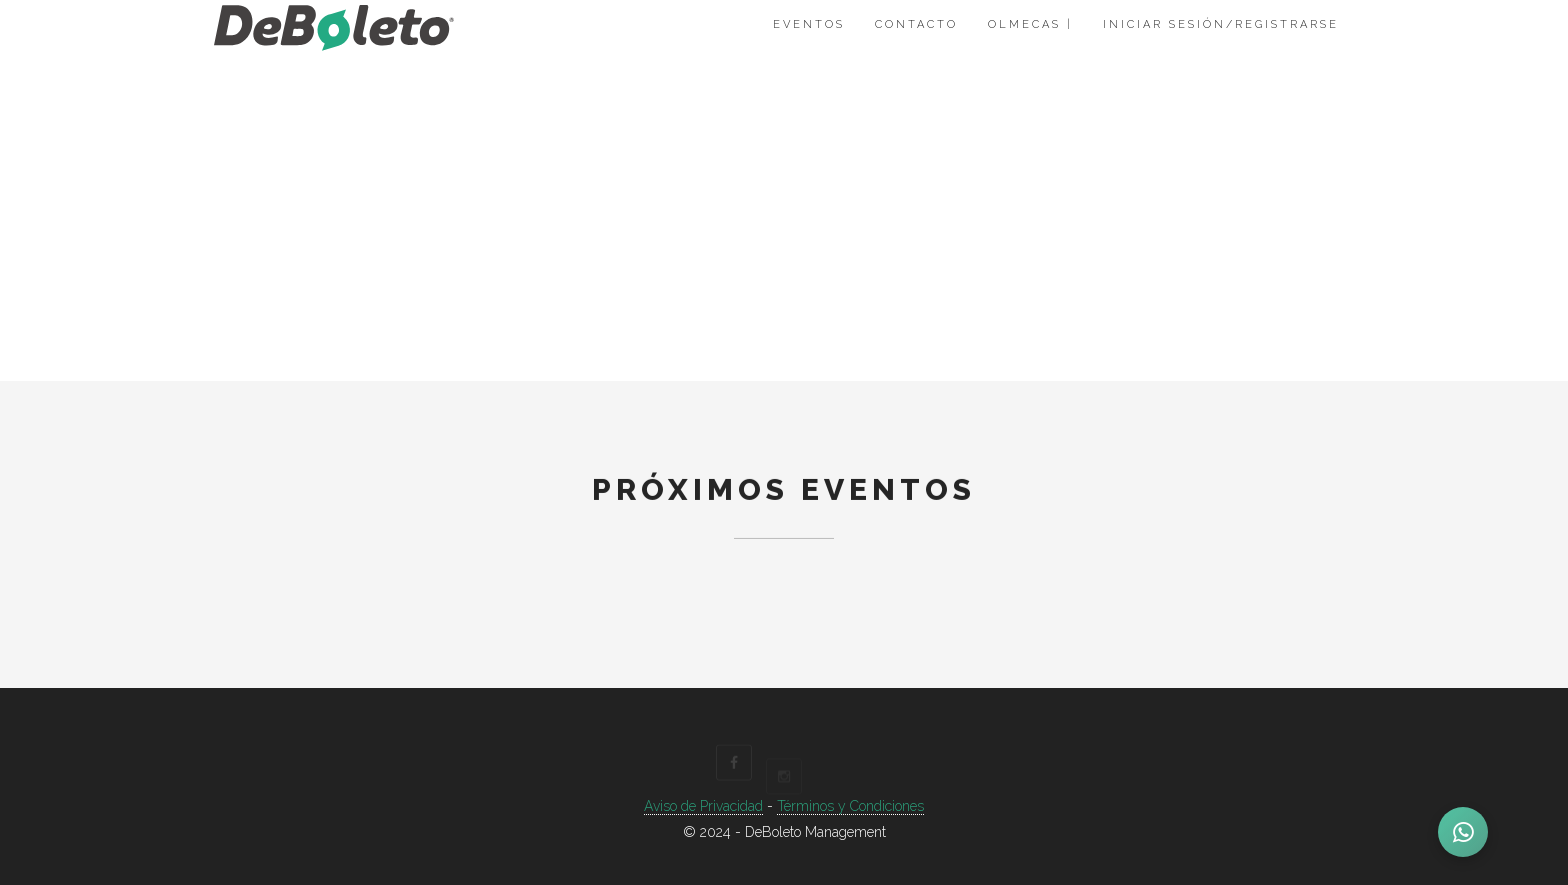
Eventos (809, 24)
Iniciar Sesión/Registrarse (1221, 24)
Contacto (916, 24)
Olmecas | (1030, 24)
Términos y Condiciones (850, 806)
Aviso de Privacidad (703, 806)
